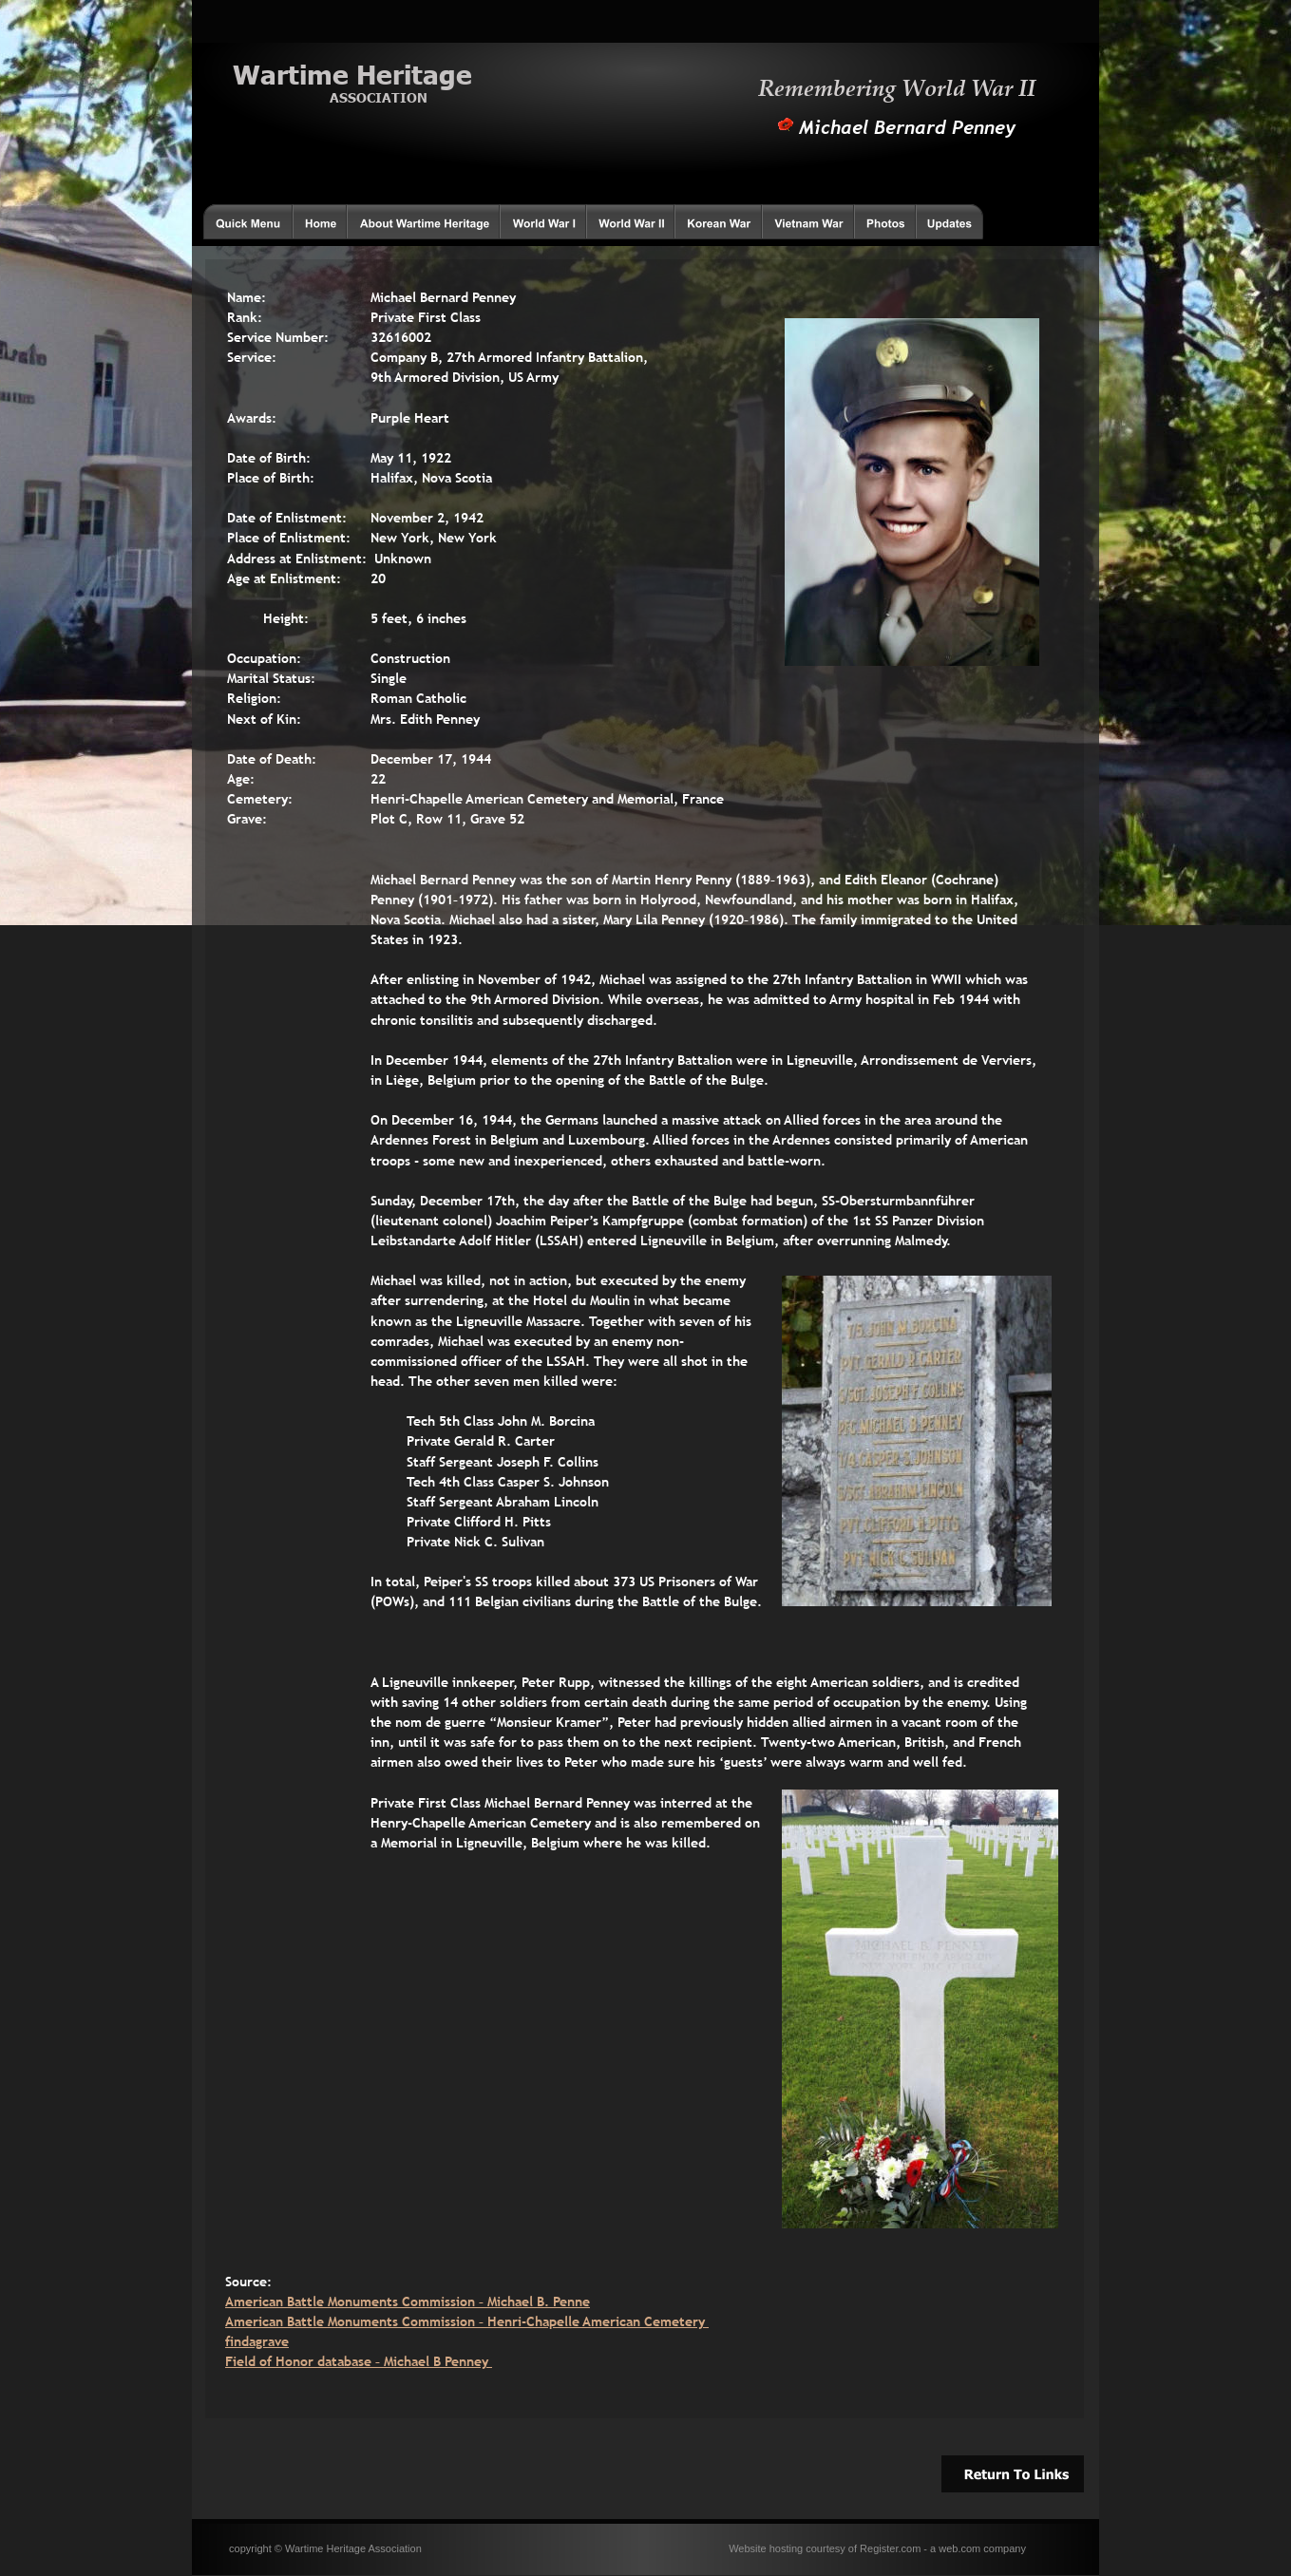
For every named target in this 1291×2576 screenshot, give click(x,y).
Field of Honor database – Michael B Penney (358, 2361)
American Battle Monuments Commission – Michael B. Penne (407, 2301)
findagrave (257, 2341)
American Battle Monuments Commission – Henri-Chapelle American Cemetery (467, 2321)
